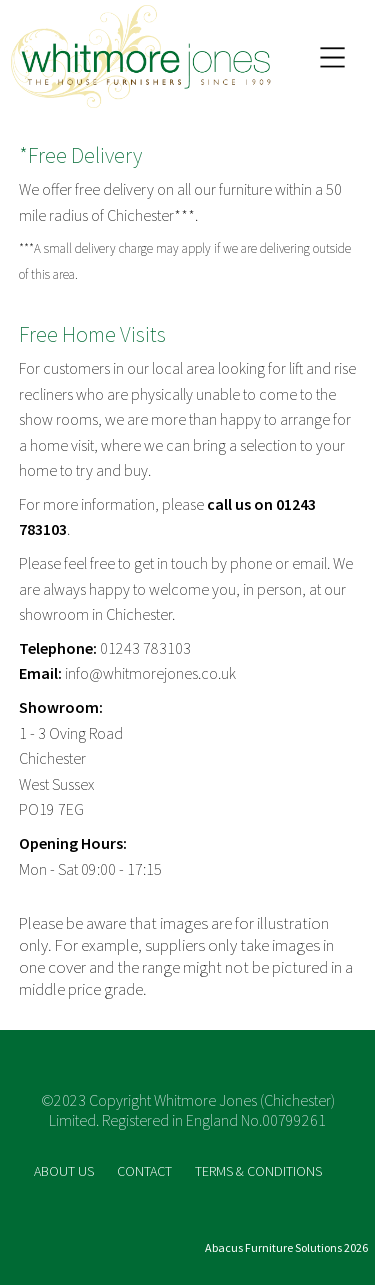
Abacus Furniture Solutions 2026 (286, 1247)
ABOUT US (65, 1171)
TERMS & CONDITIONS (258, 1171)
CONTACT (146, 1171)
